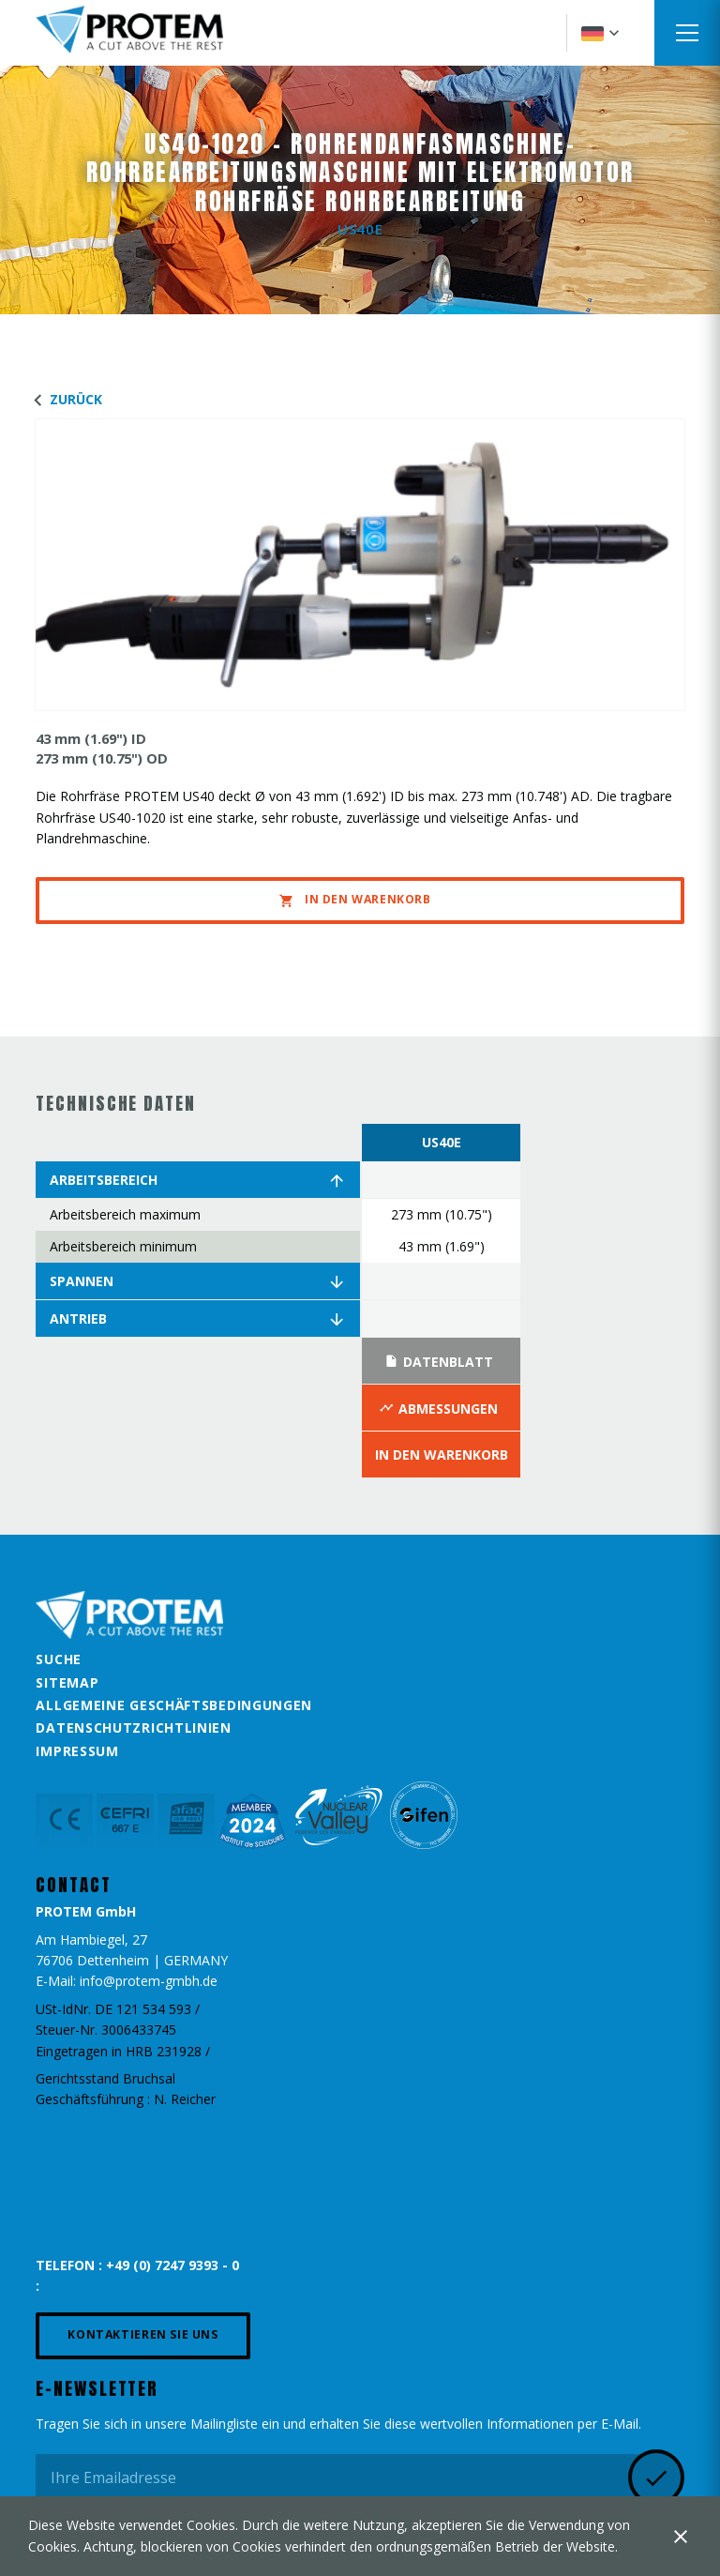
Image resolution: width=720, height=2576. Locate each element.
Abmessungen (439, 1408)
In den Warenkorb (354, 899)
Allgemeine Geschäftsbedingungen (174, 1705)
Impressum (77, 1751)
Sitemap (67, 1682)
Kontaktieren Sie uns (143, 2334)
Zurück (64, 399)
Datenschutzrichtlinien (133, 1727)
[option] (441, 1301)
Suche (59, 1659)
